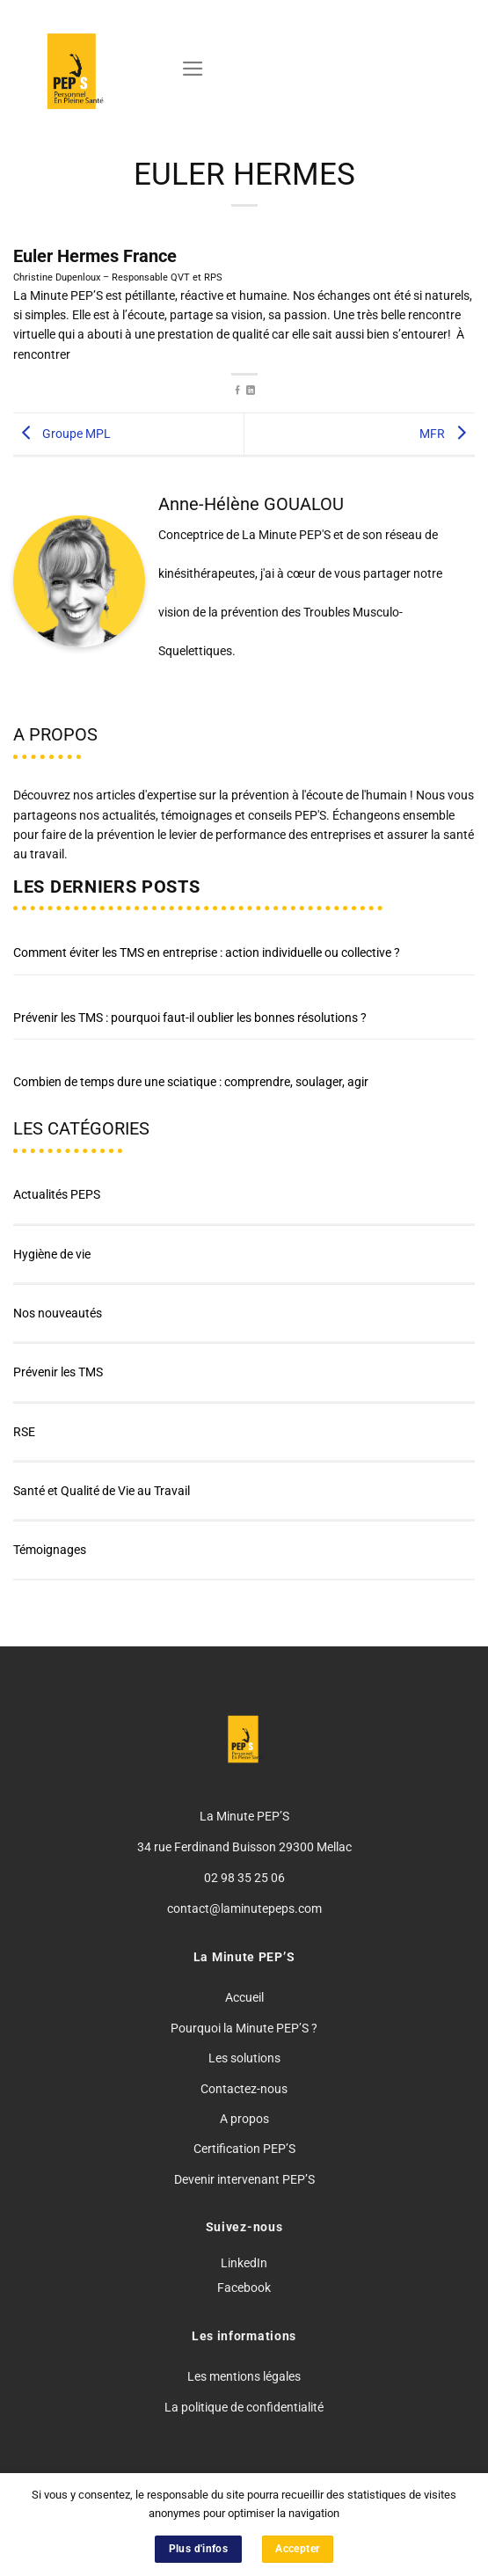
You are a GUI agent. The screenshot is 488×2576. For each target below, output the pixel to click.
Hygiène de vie (52, 1254)
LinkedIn (244, 2263)
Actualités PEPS (56, 1194)
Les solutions (244, 2058)
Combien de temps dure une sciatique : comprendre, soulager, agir (190, 1082)
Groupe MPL (62, 433)
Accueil (244, 1997)
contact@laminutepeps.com (244, 1908)
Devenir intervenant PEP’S (244, 2179)
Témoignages (49, 1550)
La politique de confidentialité (244, 2407)
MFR (447, 433)
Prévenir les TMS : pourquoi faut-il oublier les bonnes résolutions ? (190, 1018)
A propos (244, 2119)
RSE (24, 1432)
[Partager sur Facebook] (237, 391)
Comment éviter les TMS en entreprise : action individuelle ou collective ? (206, 952)
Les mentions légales (244, 2376)
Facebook (244, 2287)
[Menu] (193, 68)
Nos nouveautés (57, 1313)
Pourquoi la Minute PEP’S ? (244, 2028)
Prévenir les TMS (58, 1372)
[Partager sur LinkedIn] (250, 391)
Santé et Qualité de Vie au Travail (101, 1491)
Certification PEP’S (244, 2149)
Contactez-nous (244, 2089)
